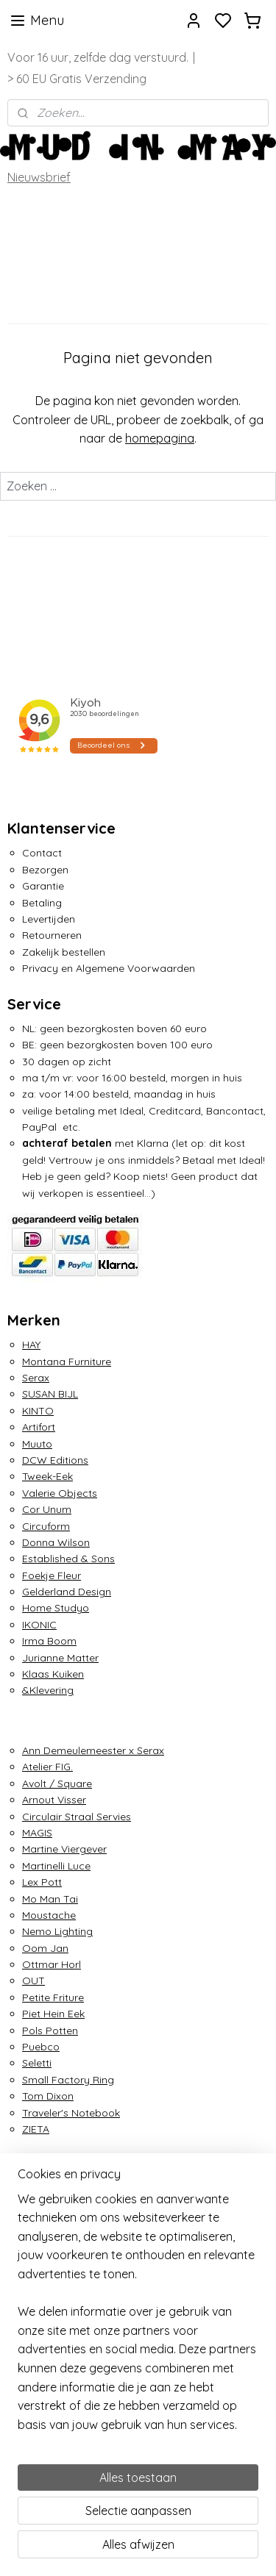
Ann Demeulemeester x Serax (93, 1750)
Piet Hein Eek (53, 2013)
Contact (42, 852)
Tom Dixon (48, 2096)
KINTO (38, 1410)
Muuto (37, 1443)
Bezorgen (45, 869)
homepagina (159, 439)
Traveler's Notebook (71, 2112)
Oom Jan (45, 1948)
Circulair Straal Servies (76, 1816)
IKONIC (39, 1624)
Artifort (38, 1427)
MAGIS (37, 1832)
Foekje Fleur (51, 1575)
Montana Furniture (66, 1361)
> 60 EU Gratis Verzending (76, 78)
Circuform (46, 1526)
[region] (138, 2318)
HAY (31, 1344)
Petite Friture (53, 1997)
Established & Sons (68, 1558)
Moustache (49, 1915)
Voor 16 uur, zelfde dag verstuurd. (97, 57)
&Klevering (48, 1690)
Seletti (37, 2062)
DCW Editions (55, 1460)
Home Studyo (55, 1607)
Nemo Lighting (57, 1931)
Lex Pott (42, 1882)
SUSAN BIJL (50, 1393)
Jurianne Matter (60, 1657)
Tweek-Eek (47, 1476)
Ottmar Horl (51, 1964)
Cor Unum (46, 1509)
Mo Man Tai (50, 1899)
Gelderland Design (66, 1591)
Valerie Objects (59, 1493)
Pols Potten (50, 2030)
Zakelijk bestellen (63, 952)
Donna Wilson (56, 1542)
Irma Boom (49, 1640)
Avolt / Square (57, 1783)
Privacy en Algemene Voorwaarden (108, 968)
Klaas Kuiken (53, 1674)
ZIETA (35, 2129)
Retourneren (52, 935)
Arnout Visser (54, 1799)
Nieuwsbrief (39, 177)
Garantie (43, 885)
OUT (33, 1980)
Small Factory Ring (68, 2079)
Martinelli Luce (56, 1865)
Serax (35, 1377)
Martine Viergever (64, 1849)
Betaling (42, 902)
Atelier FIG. (47, 1766)
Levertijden (48, 919)
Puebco (41, 2046)
